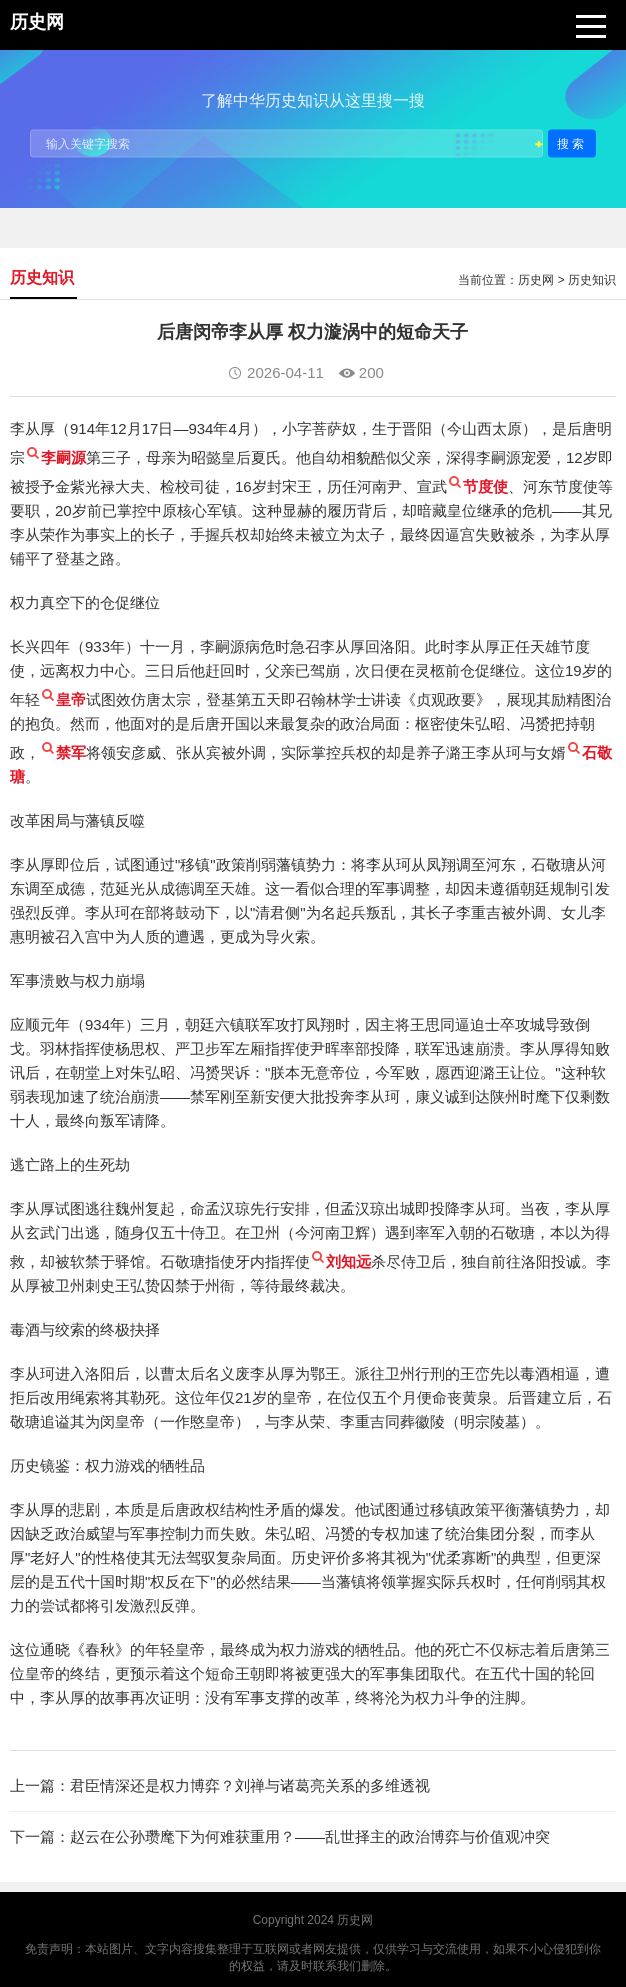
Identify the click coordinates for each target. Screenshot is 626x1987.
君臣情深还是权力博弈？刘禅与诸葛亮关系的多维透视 (250, 1785)
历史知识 (592, 280)
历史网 (536, 280)
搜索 (572, 143)
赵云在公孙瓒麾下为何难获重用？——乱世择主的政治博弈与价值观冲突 (310, 1836)
